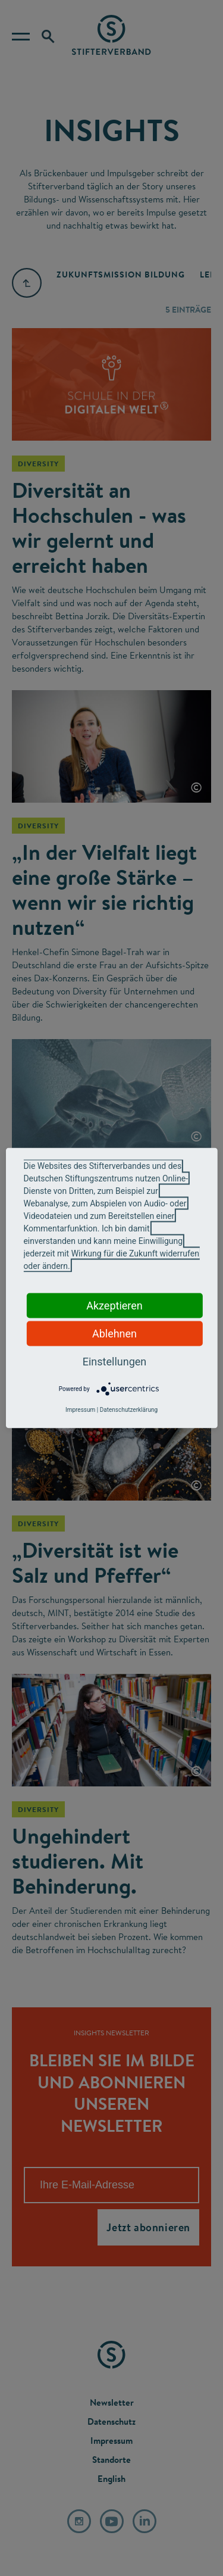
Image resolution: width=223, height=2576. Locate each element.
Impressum (80, 1409)
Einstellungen (114, 1361)
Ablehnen (114, 1333)
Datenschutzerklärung (129, 1409)
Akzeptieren (114, 1305)
